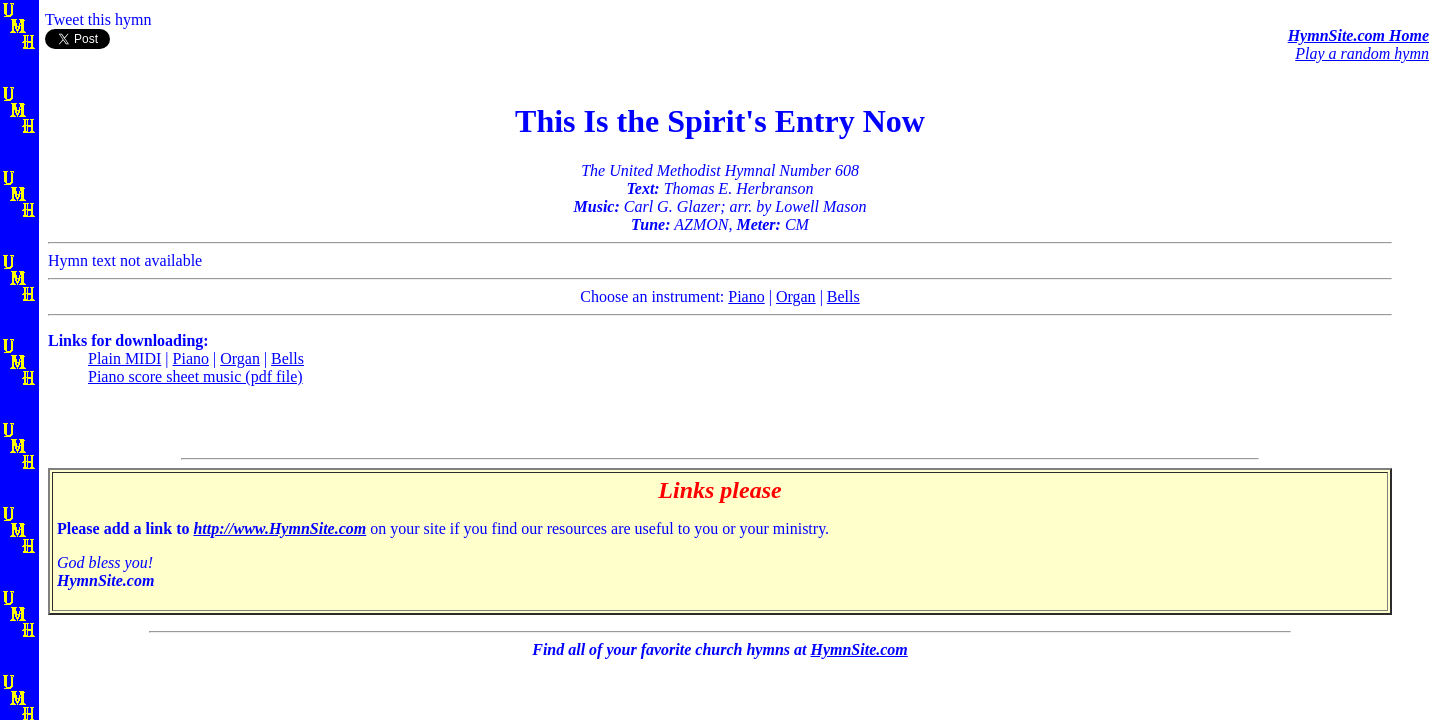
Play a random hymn (1362, 53)
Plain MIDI (124, 358)
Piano (746, 296)
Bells (843, 296)
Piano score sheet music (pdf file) (195, 376)
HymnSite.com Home (1358, 35)
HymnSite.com (858, 649)
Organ (796, 296)
